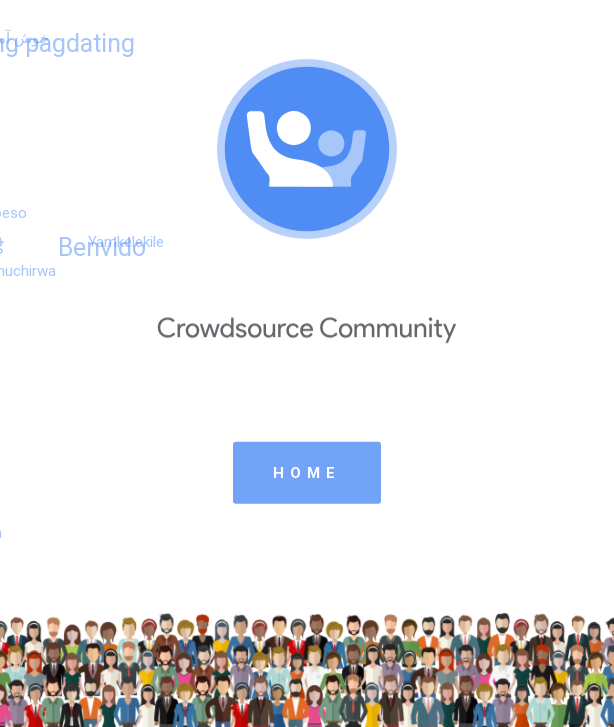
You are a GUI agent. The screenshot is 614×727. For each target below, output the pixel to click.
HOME (307, 472)
